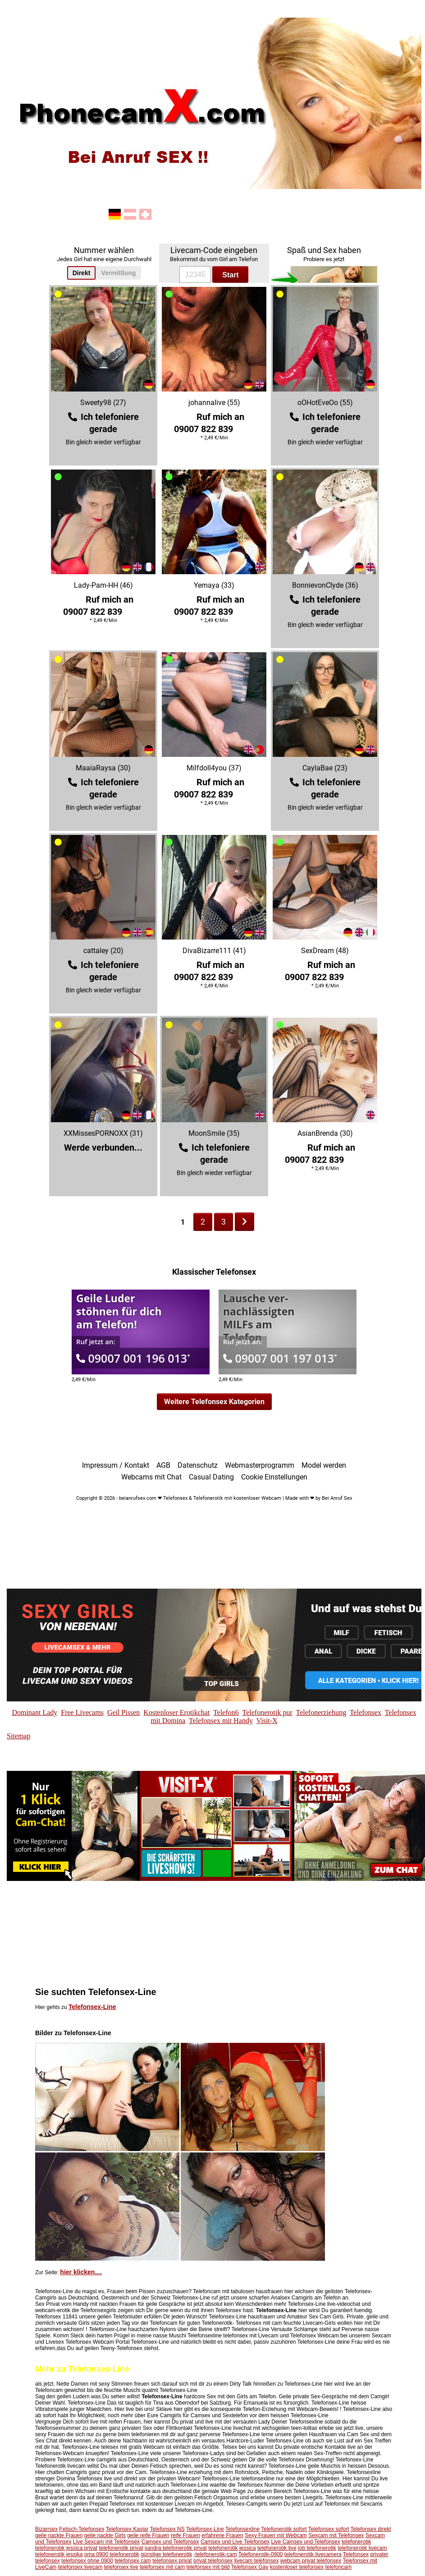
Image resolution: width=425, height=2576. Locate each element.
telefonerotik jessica (232, 2548)
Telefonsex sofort (328, 2529)
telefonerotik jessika (58, 2554)
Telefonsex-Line (92, 2006)
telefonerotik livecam (362, 2548)
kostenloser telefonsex (297, 2567)
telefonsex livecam (80, 2567)
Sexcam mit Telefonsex (336, 2535)
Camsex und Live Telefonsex (235, 2542)
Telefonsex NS (167, 2529)
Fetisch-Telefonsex (81, 2529)
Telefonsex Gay (250, 2567)
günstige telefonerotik (166, 2554)
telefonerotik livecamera (313, 2554)
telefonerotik (356, 2542)
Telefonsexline (242, 2529)
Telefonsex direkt (371, 2529)
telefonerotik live (277, 2548)
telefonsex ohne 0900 (87, 2561)
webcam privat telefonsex (310, 2561)
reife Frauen (185, 2535)
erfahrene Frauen (222, 2535)
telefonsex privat (172, 2561)
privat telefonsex (213, 2561)
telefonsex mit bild (208, 2567)
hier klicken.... (81, 2272)
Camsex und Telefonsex (170, 2542)
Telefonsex (356, 2554)
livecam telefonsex (256, 2561)
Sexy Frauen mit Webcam (276, 2535)
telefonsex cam (132, 2561)
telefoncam (338, 2567)
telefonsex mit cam (162, 2567)
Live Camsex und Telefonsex (305, 2542)
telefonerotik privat (121, 2548)
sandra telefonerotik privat (176, 2548)
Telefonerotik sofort (283, 2529)
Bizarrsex (46, 2529)
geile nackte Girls (105, 2535)
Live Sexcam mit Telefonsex (106, 2542)
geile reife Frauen (148, 2535)
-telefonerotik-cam (215, 2554)
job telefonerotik (317, 2548)
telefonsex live (121, 2567)
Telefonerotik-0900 (260, 2554)
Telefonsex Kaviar (127, 2529)
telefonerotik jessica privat (66, 2548)
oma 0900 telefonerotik (111, 2554)
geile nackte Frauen (58, 2535)
